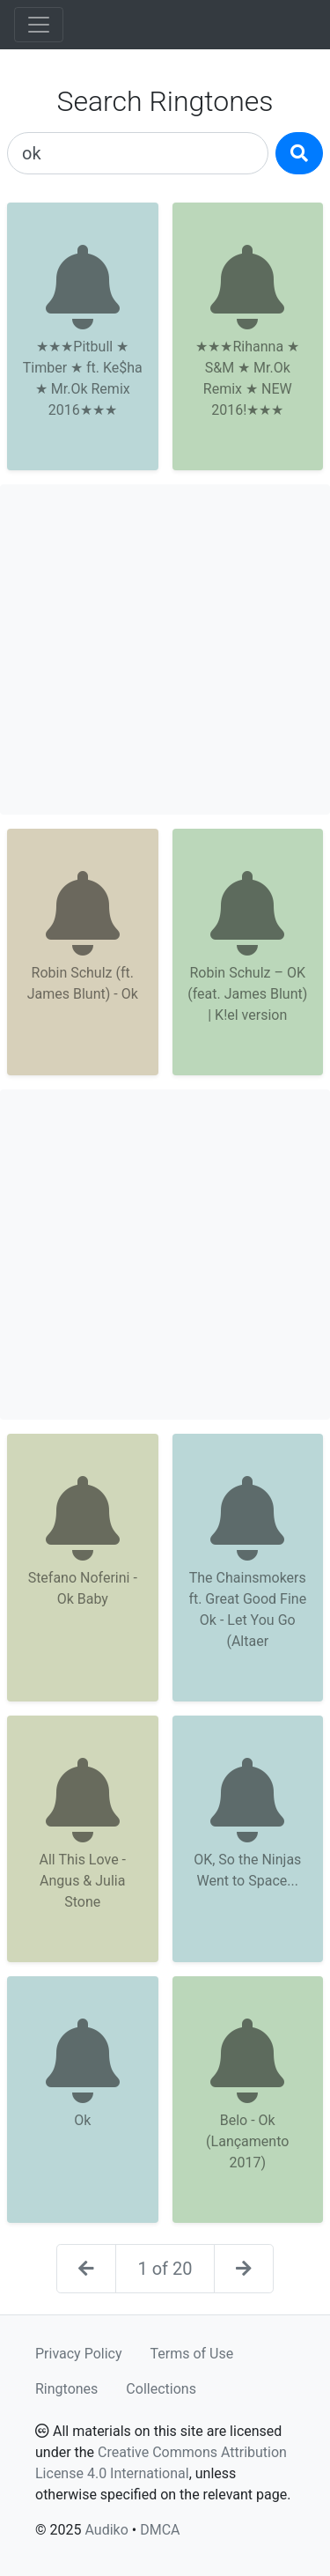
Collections (161, 2388)
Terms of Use (192, 2353)
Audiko (106, 2529)
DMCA (160, 2529)
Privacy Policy (78, 2353)
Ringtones (66, 2388)
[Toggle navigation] (38, 24)
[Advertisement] (165, 649)
